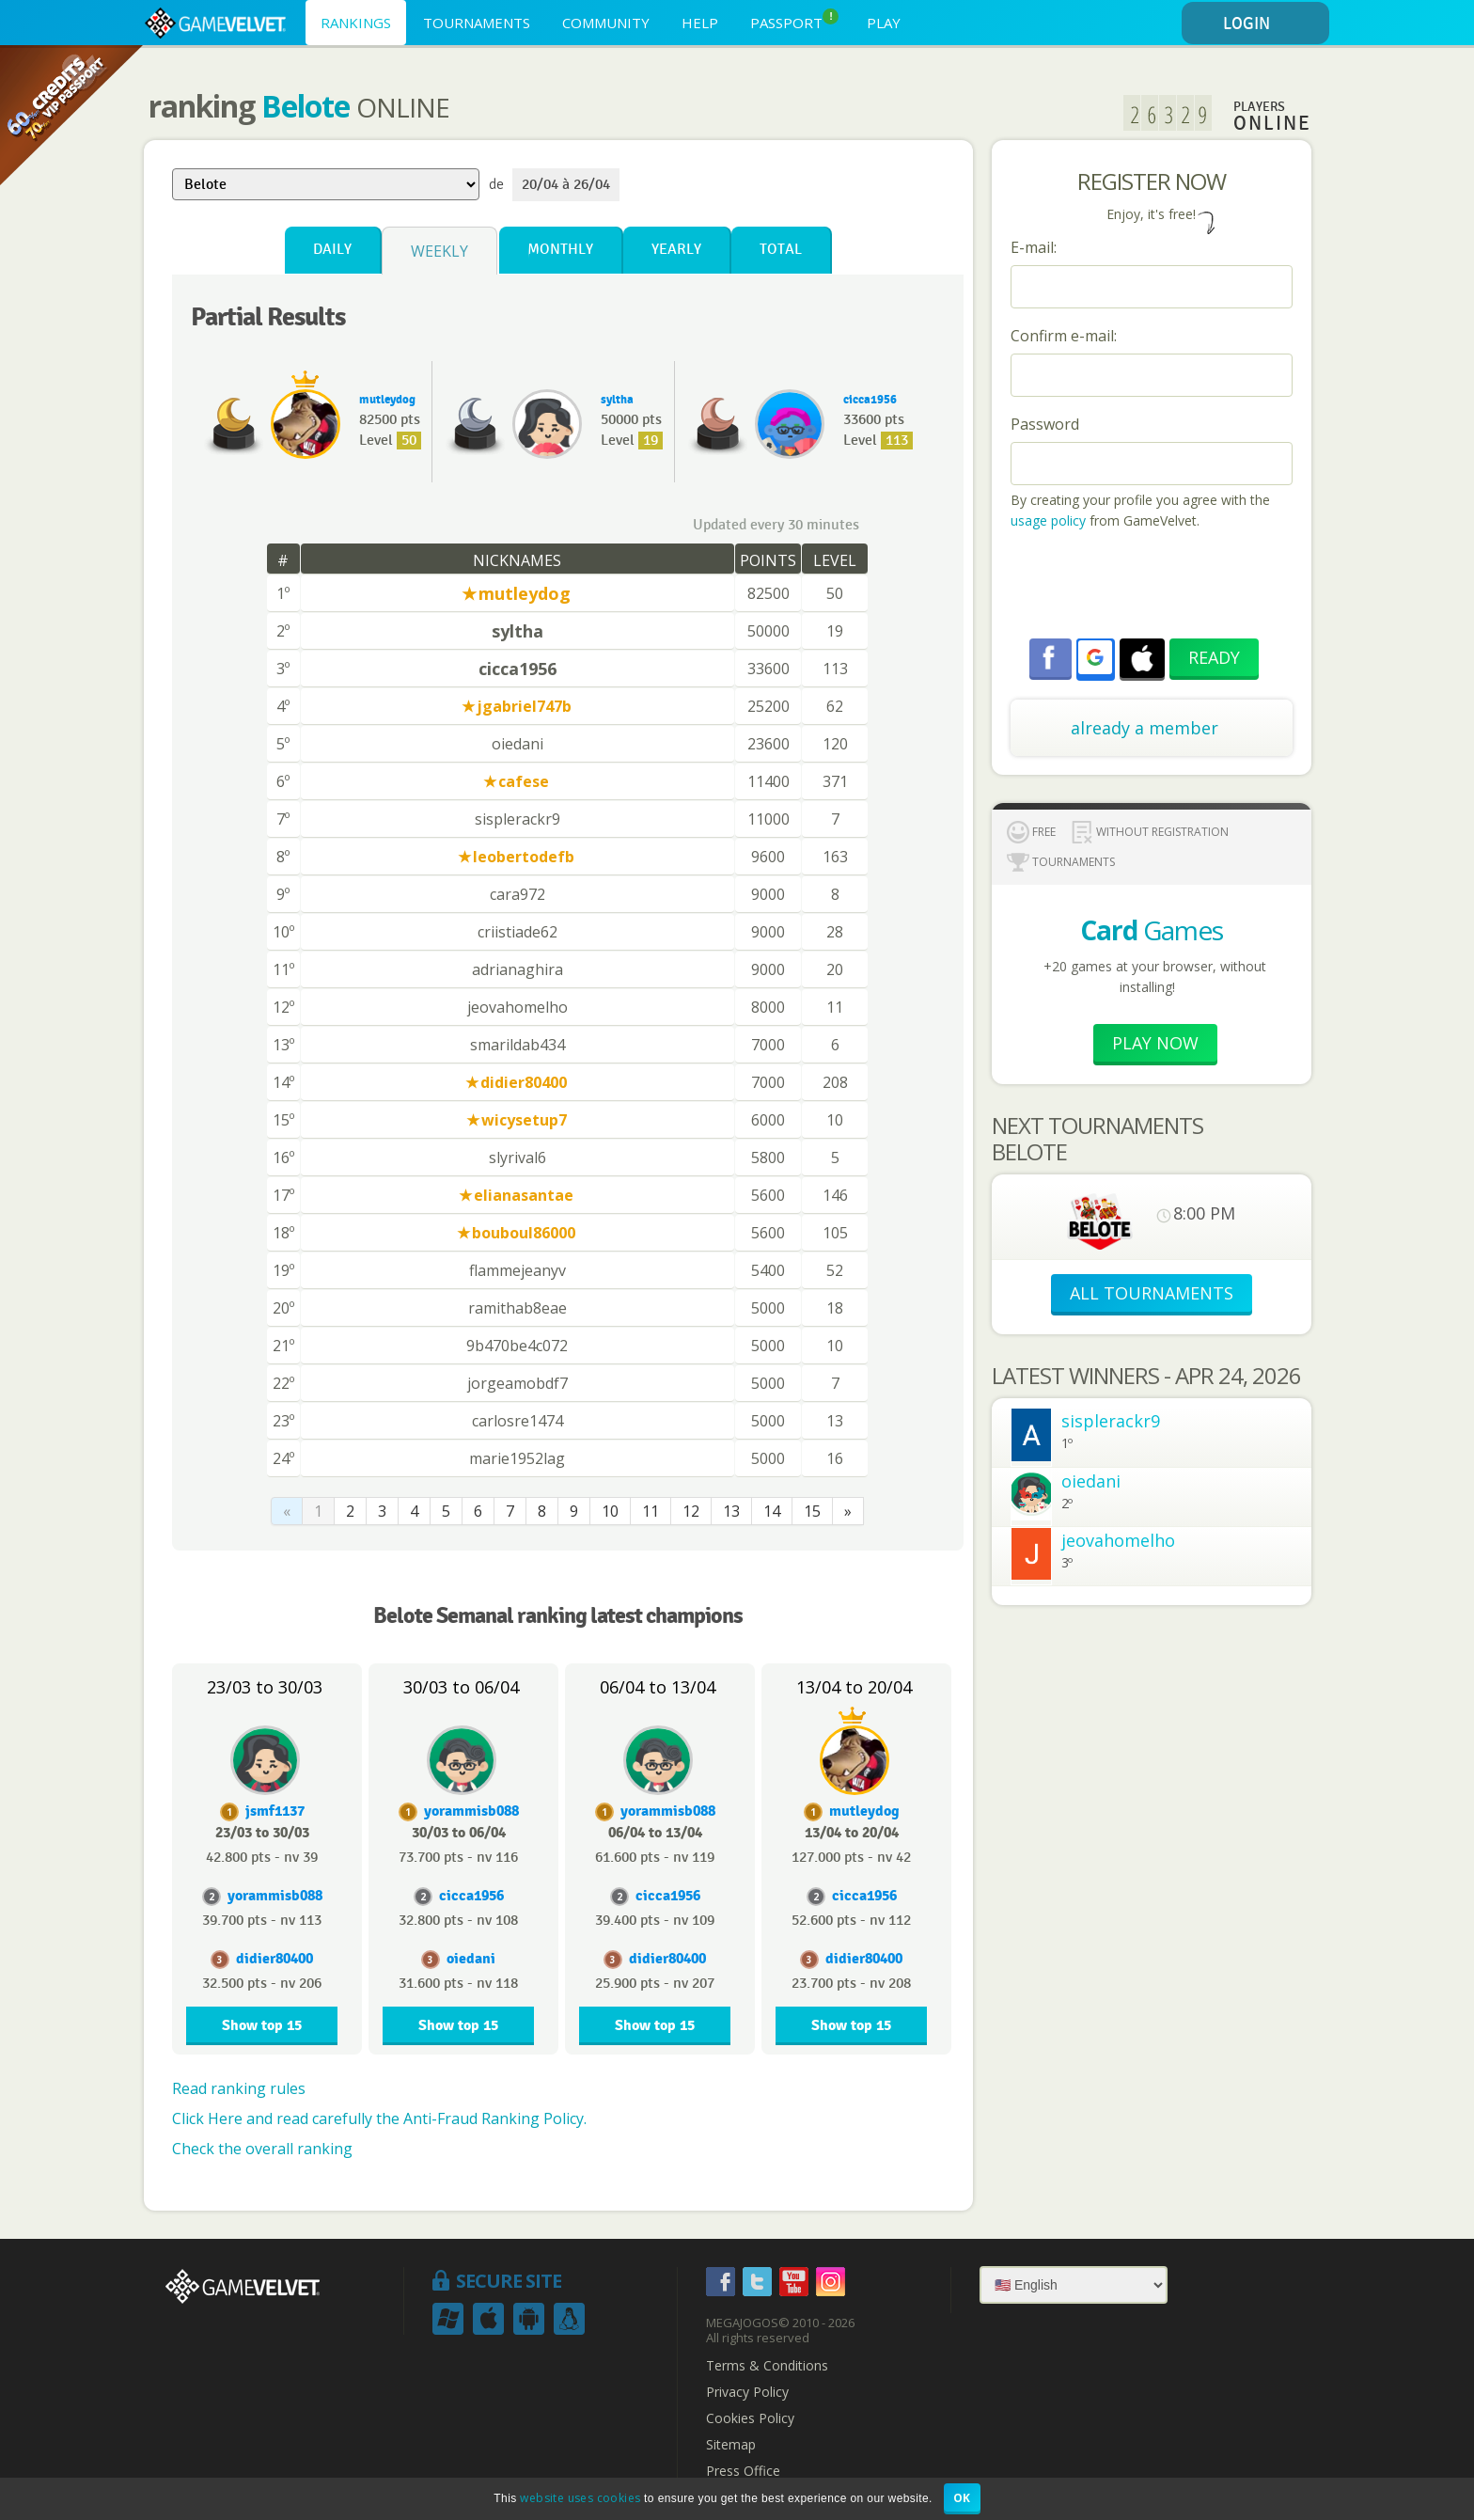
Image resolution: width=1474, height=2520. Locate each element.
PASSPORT (794, 20)
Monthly (560, 250)
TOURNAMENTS (476, 22)
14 (771, 1511)
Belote (305, 106)
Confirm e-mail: (1064, 335)
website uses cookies (580, 2498)
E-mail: (1034, 247)
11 (650, 1511)
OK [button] (962, 2498)
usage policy (1048, 520)
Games (1151, 930)
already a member (1144, 728)
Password (1045, 424)
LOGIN (1273, 24)
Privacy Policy (747, 2392)
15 (812, 1511)
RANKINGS (356, 22)
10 (610, 1511)
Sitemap (731, 2445)
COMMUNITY (606, 22)
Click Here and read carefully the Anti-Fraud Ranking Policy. (379, 2118)
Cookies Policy (750, 2418)
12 (690, 1511)
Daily (332, 250)
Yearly (676, 250)
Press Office (743, 2471)
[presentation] (1153, 586)
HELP (700, 22)
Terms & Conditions (767, 2366)
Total (781, 250)
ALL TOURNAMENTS (1151, 1293)
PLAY (884, 22)
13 (731, 1511)
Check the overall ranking (262, 2148)
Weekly (439, 251)
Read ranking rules (239, 2088)
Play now (1155, 1043)
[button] (1095, 657)
